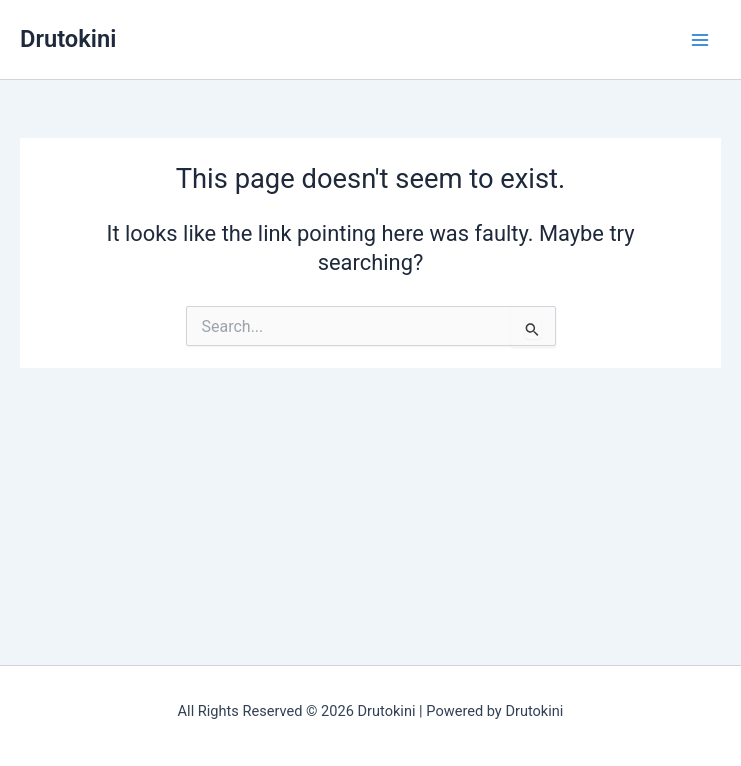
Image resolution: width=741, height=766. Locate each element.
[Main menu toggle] (700, 40)
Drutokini (68, 39)
